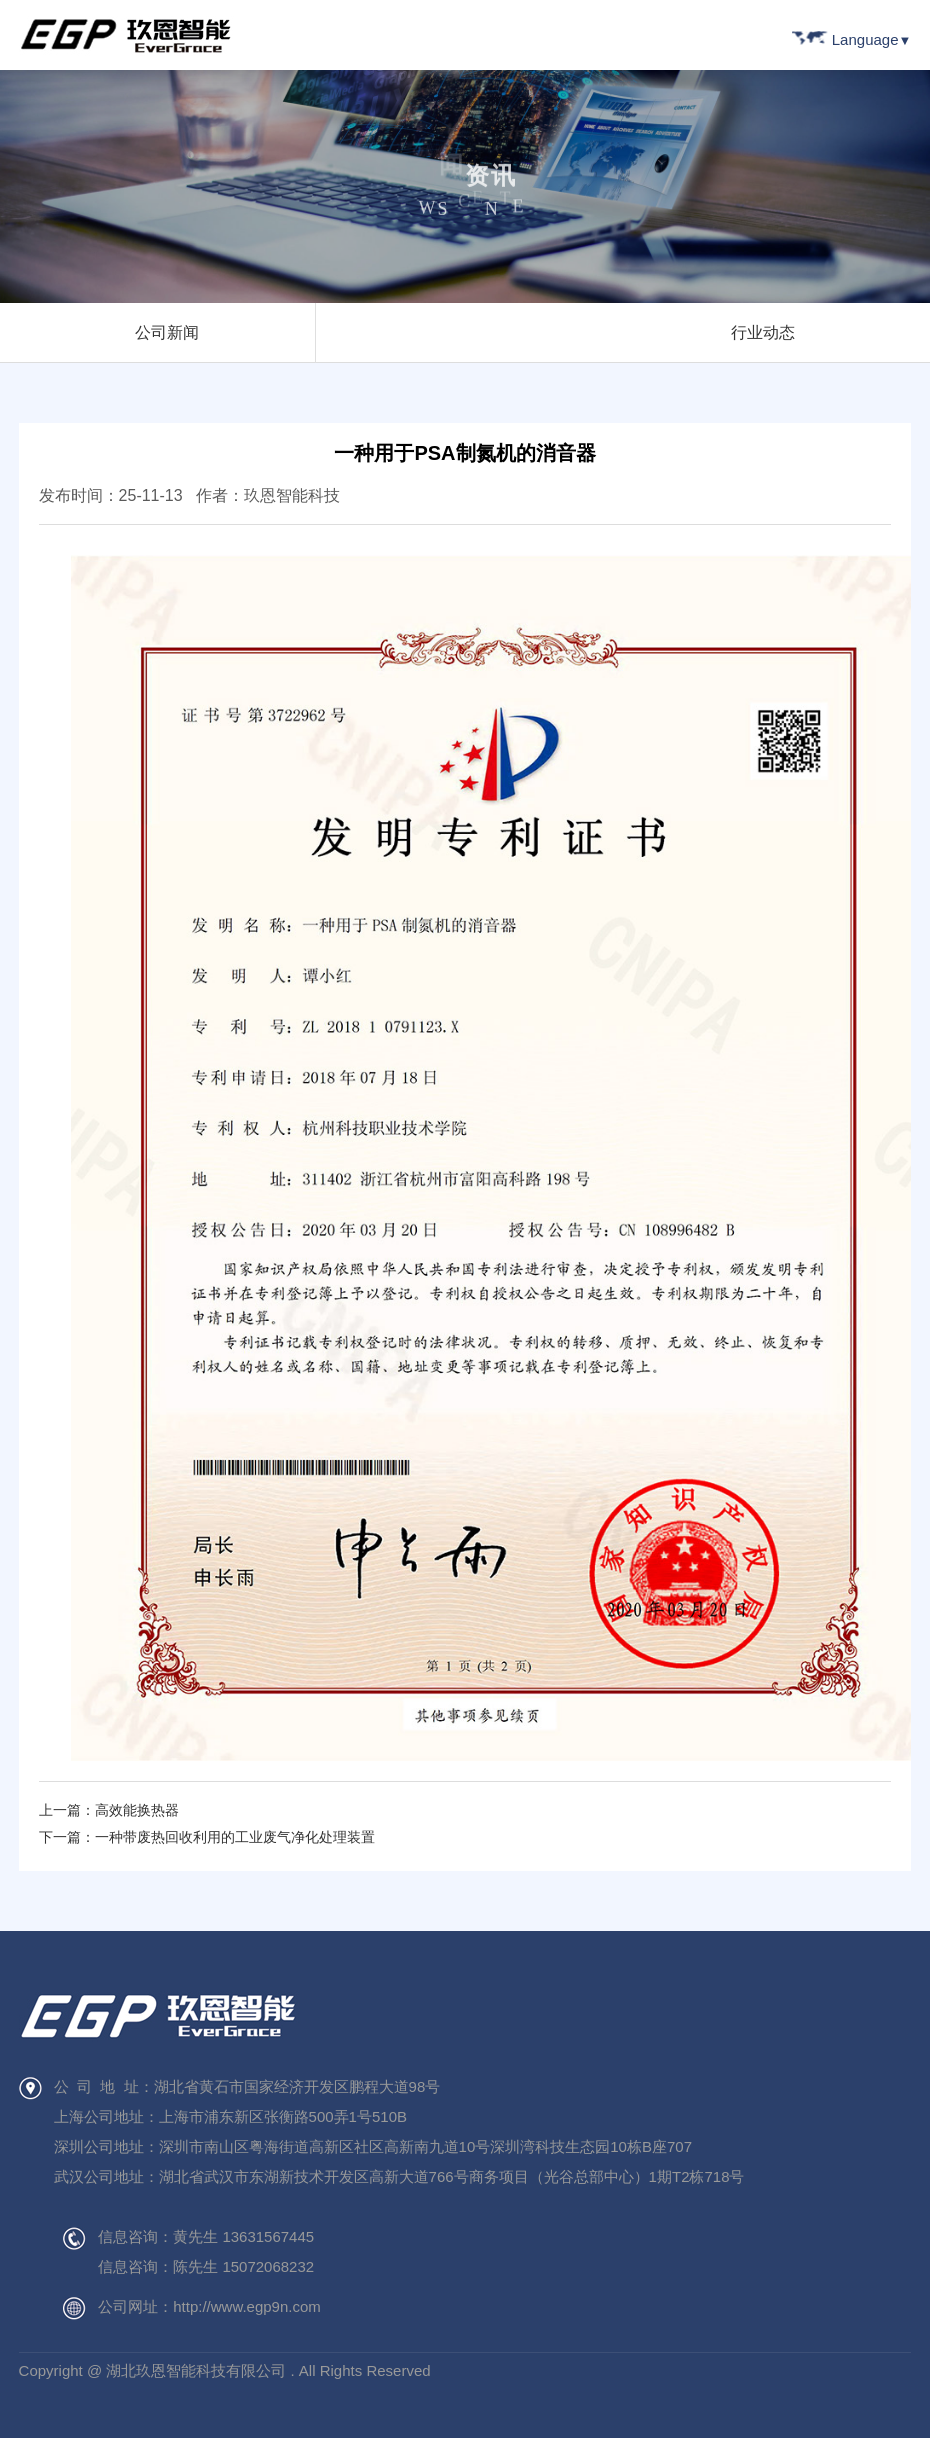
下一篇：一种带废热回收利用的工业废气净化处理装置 (207, 1837)
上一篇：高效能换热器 (109, 1810)
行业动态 (763, 332)
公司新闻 (167, 332)
